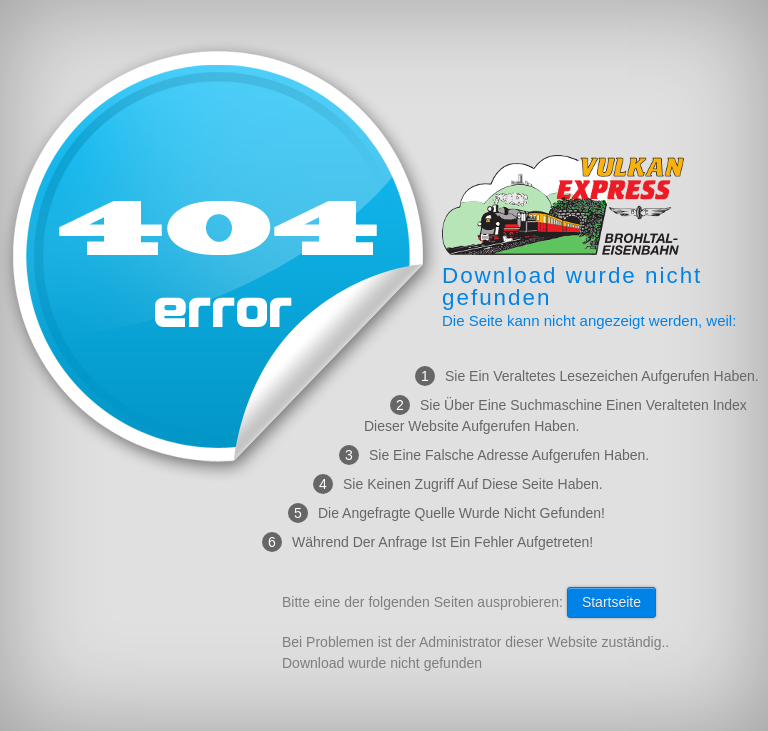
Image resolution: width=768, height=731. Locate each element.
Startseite (611, 602)
